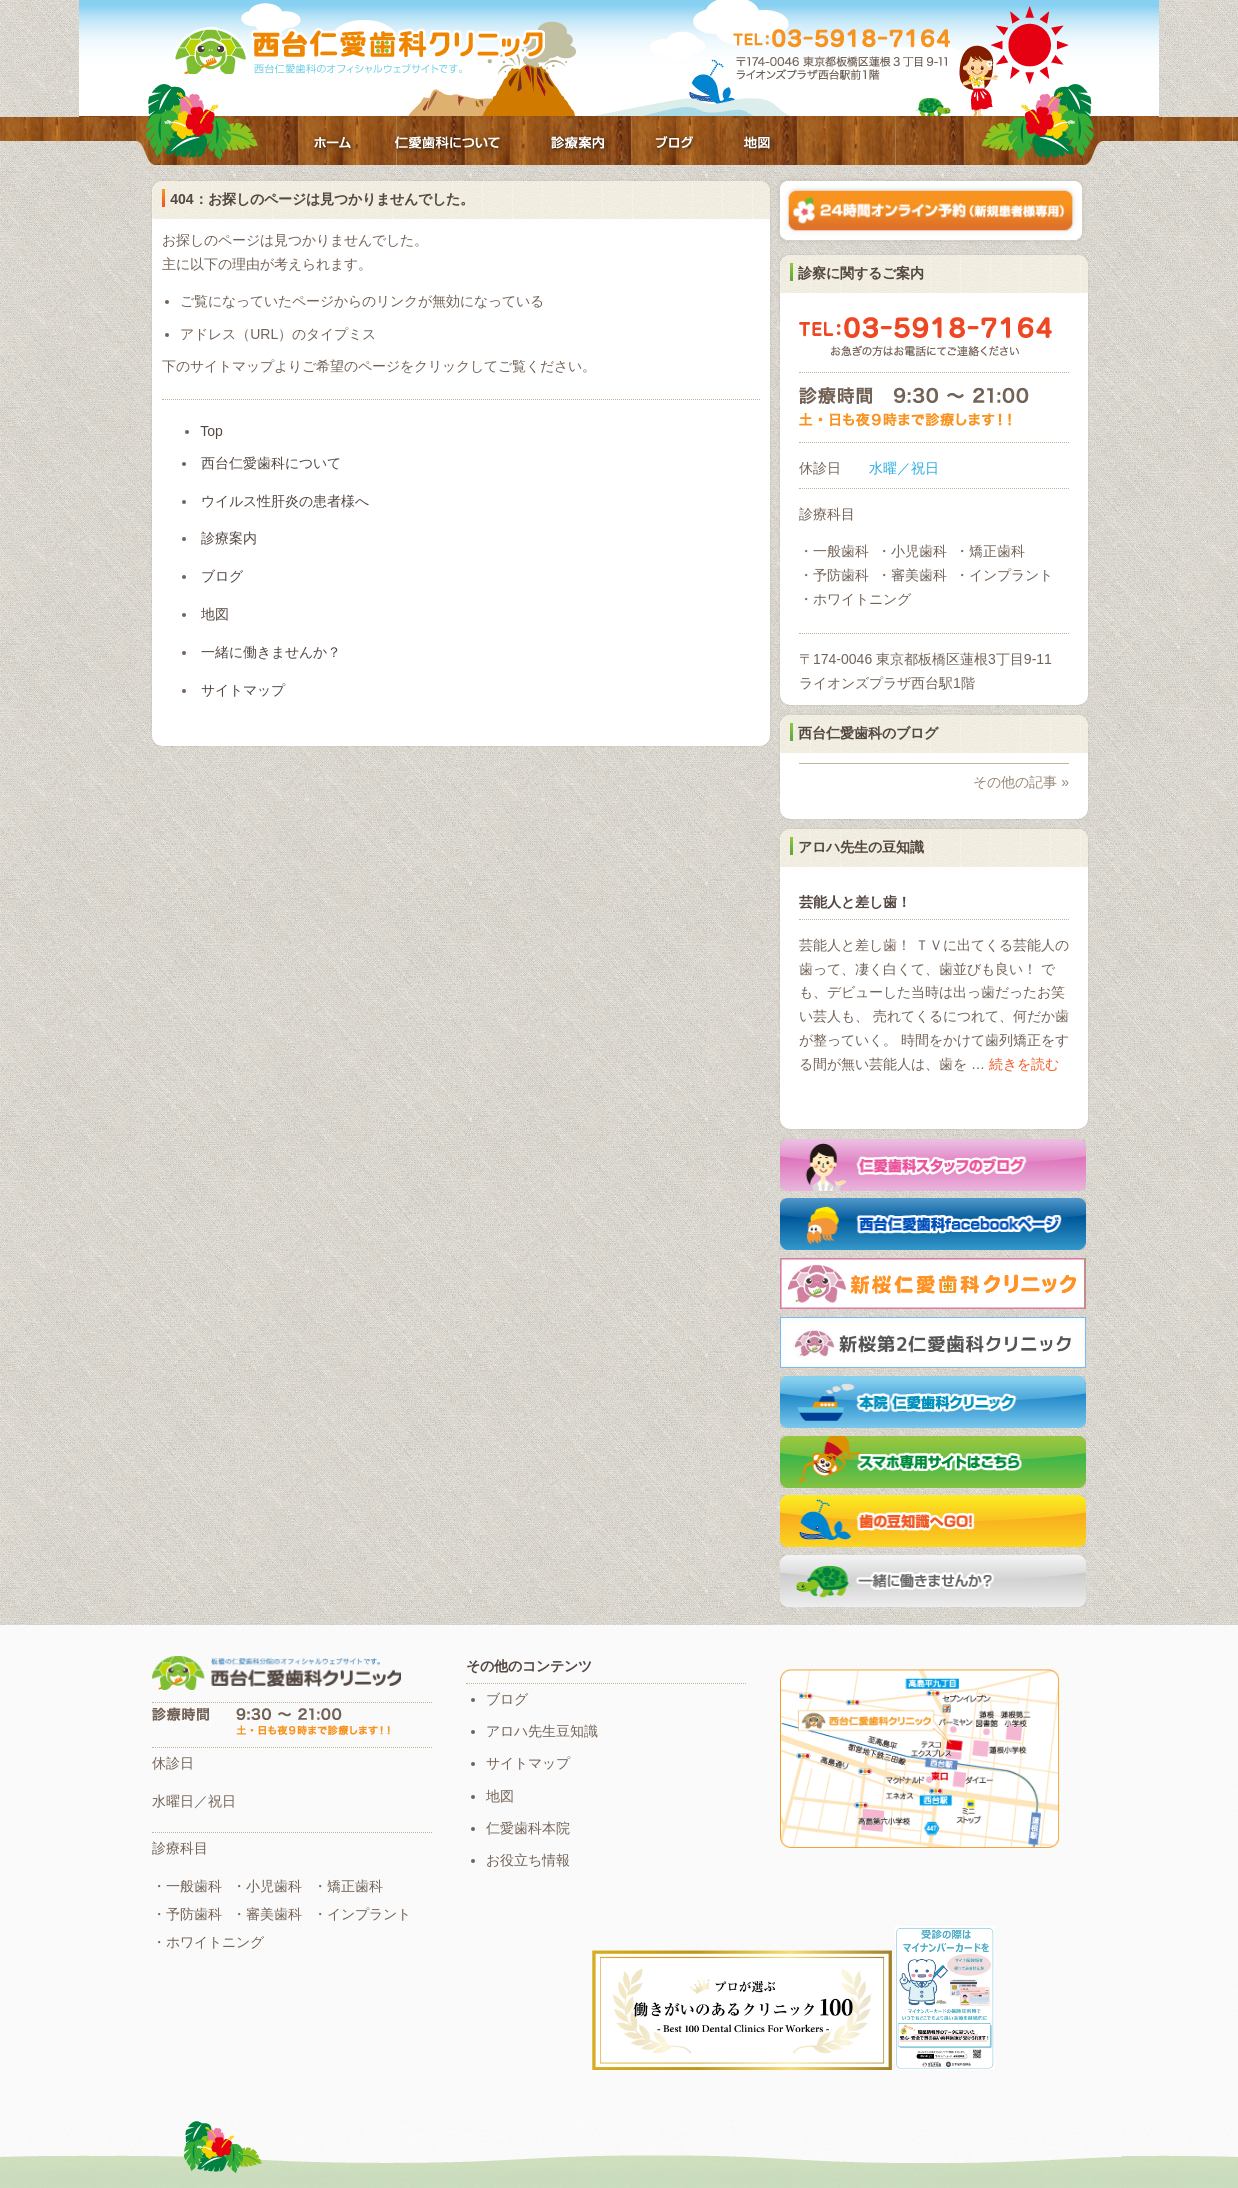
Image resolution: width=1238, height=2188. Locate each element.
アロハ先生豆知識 (542, 1731)
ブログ (674, 145)
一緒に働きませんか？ (271, 652)
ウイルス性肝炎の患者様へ (285, 501)
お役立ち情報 (528, 1860)
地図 (757, 145)
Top (211, 431)
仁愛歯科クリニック (360, 51)
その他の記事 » (1021, 782)
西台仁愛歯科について (449, 145)
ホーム (332, 145)
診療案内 (577, 145)
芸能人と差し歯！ (855, 902)
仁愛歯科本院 (528, 1828)
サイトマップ (243, 690)
